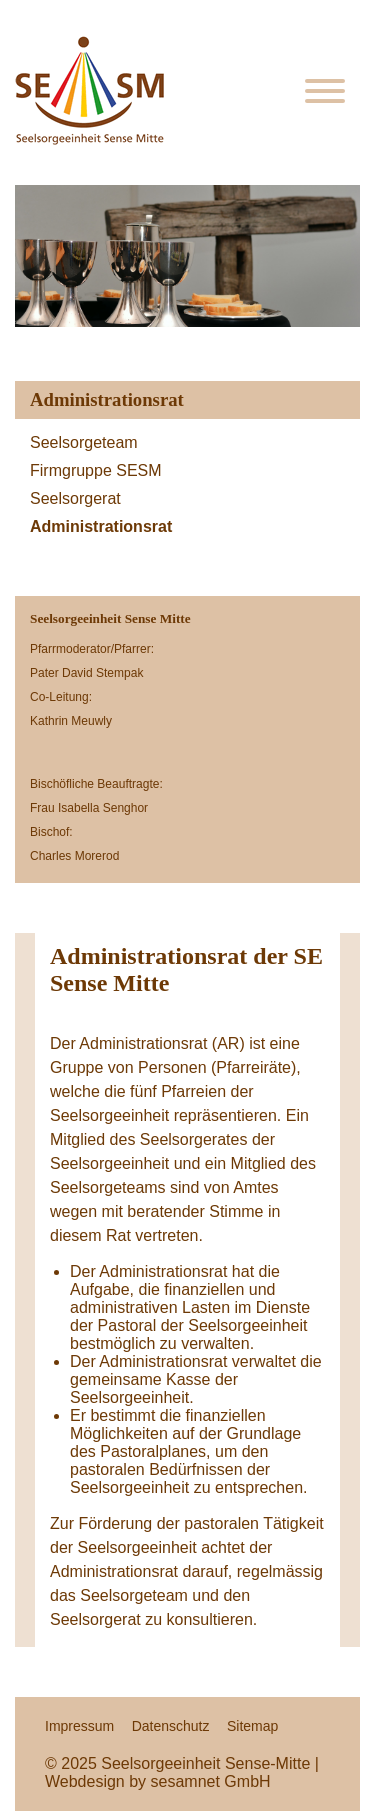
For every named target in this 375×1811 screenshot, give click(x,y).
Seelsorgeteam (84, 442)
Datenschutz (171, 1726)
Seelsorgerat (75, 498)
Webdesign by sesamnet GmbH (158, 1781)
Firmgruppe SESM (96, 470)
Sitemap (252, 1726)
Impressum (79, 1726)
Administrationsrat (101, 526)
